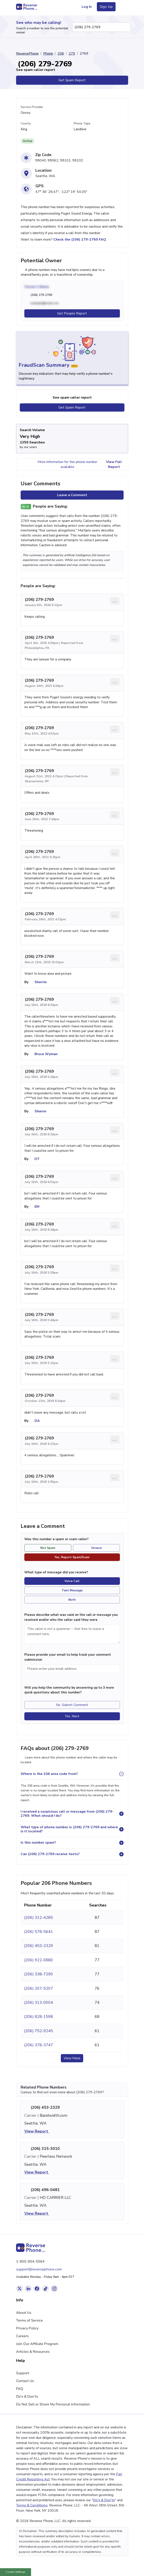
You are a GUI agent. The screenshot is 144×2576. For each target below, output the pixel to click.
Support (22, 2373)
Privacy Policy (27, 2328)
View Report (39, 2131)
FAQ (19, 2388)
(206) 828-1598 (38, 2016)
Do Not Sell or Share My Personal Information (53, 2404)
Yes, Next (72, 1716)
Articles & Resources (33, 2351)
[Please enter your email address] (72, 1669)
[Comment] (72, 1634)
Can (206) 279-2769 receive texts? (50, 1854)
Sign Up (106, 6)
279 (72, 53)
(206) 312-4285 (38, 1917)
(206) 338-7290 (38, 1974)
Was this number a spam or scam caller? (58, 1539)
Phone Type (82, 123)
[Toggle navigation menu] (122, 6)
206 (61, 53)
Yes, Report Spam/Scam (72, 1557)
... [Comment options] (115, 601)
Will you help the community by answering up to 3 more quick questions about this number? (69, 1690)
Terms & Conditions (32, 2505)
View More (72, 2058)
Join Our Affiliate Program (37, 2343)
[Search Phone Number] (125, 27)
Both (72, 1600)
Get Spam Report (72, 80)
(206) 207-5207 (38, 1988)
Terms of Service (29, 2320)
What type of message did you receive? (56, 1572)
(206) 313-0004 (38, 2002)
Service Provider (32, 107)
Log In (87, 6)
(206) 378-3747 (38, 2045)
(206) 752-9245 (38, 2030)
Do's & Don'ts (27, 2396)
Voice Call (72, 1581)
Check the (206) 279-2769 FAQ (79, 239)
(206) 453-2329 (38, 1945)
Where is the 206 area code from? (49, 1773)
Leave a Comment (72, 495)
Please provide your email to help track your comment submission (67, 1657)
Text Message (72, 1590)
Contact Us (25, 2381)
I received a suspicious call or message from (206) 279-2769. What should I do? (67, 1813)
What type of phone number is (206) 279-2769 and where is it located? (69, 1829)
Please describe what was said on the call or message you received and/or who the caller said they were (71, 1617)
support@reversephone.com (39, 2269)
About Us (23, 2312)
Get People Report (72, 313)
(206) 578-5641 (38, 1931)
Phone (48, 53)
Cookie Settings (16, 2572)
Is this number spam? (38, 1842)
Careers (22, 2336)
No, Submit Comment (72, 1705)
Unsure (96, 1548)
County (26, 123)
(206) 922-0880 (38, 1960)
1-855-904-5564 (30, 2261)
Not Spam (47, 1548)
